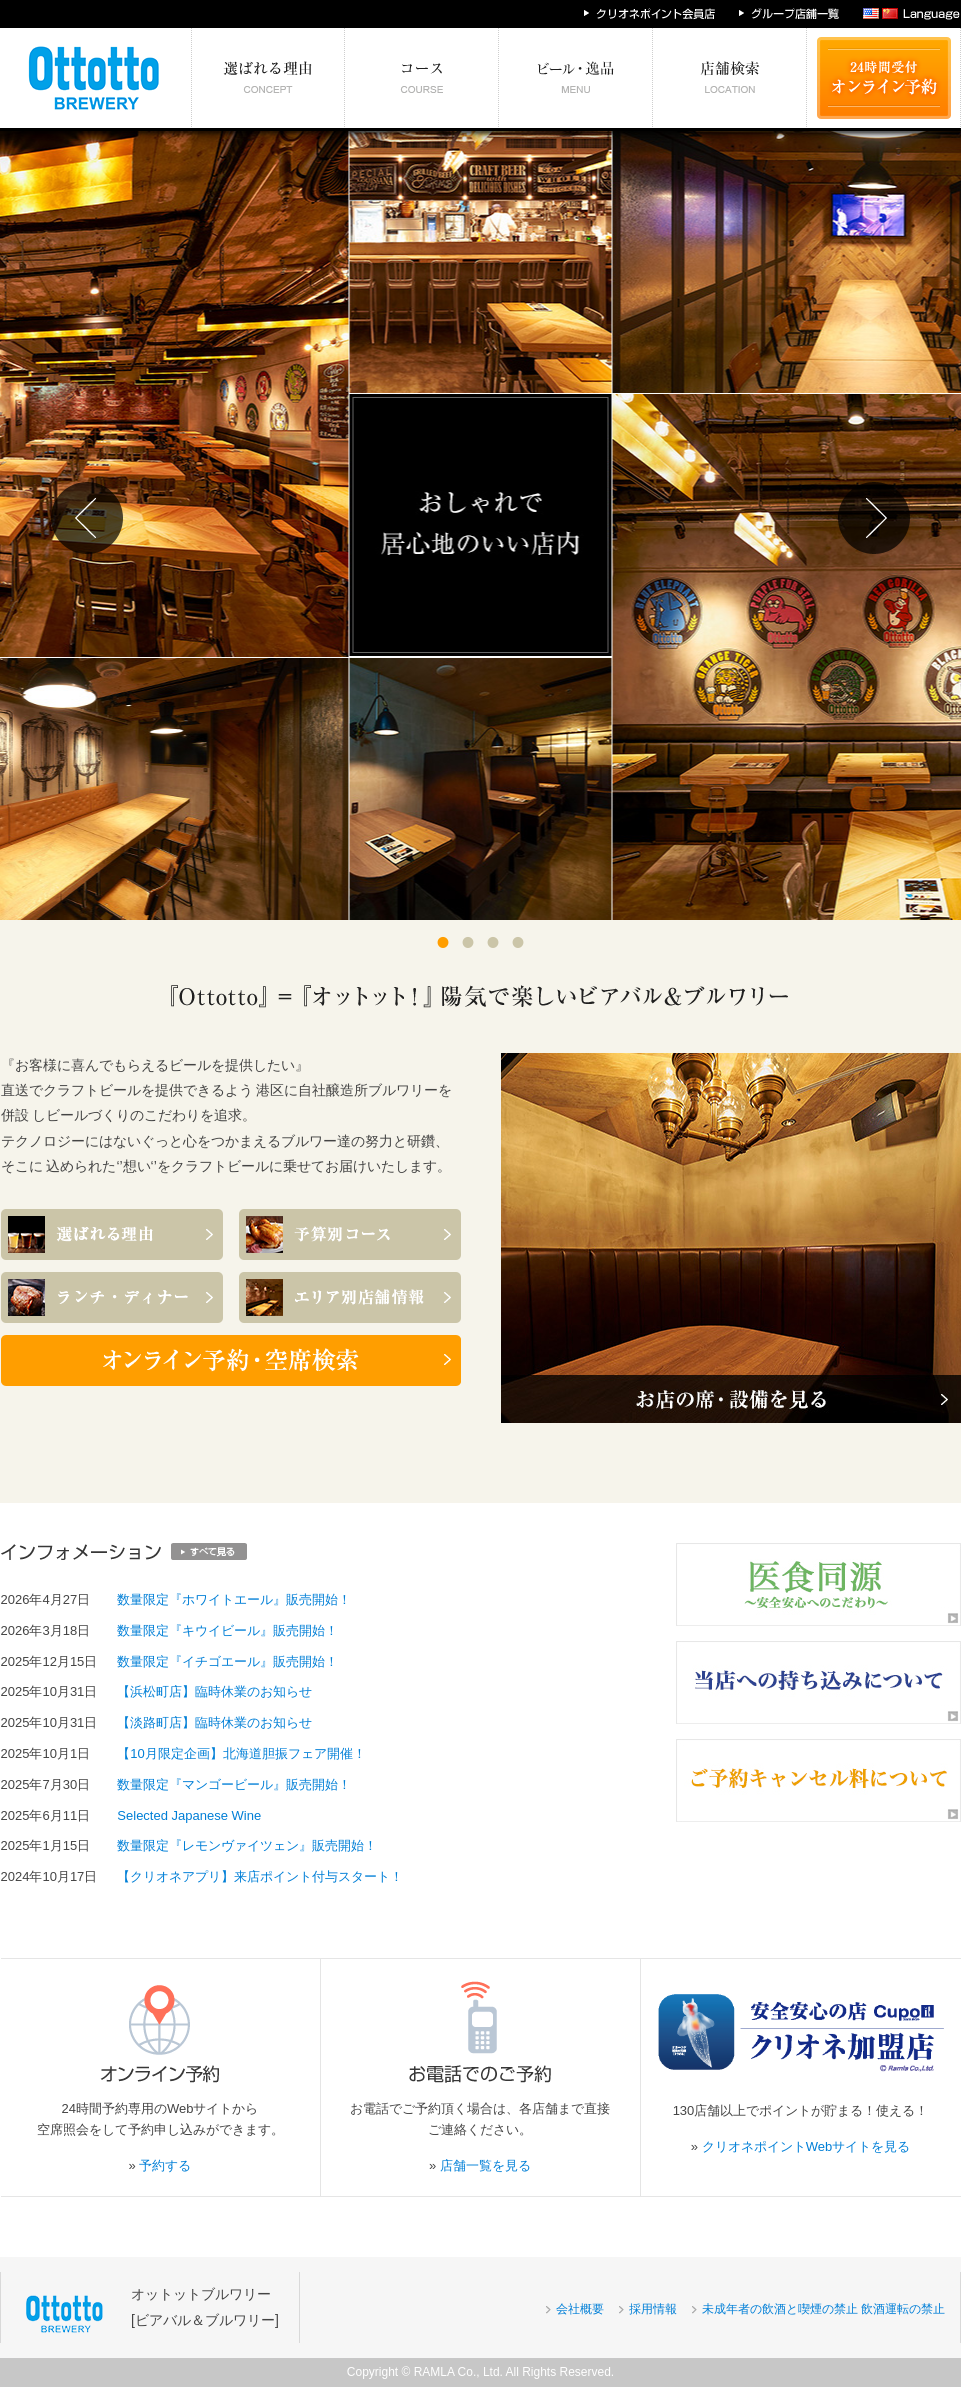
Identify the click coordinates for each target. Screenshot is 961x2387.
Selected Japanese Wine (189, 1815)
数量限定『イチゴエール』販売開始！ (227, 1661)
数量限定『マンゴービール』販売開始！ (234, 1784)
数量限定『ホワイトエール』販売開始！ (234, 1599)
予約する (165, 2165)
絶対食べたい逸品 (576, 78)
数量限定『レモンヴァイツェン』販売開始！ (247, 1845)
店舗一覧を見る (485, 2165)
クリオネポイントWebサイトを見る (806, 2146)
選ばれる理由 (268, 78)
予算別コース (422, 78)
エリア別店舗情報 (730, 78)
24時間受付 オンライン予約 (884, 78)
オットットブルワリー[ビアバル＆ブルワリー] (205, 2306)
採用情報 (653, 2309)
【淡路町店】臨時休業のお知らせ (214, 1722)
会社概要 (580, 2309)
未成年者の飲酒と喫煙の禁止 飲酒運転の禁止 (823, 2309)
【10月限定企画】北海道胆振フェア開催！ (241, 1753)
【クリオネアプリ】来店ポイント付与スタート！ (260, 1876)
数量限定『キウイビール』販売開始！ (227, 1630)
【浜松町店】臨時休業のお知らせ (214, 1691)
